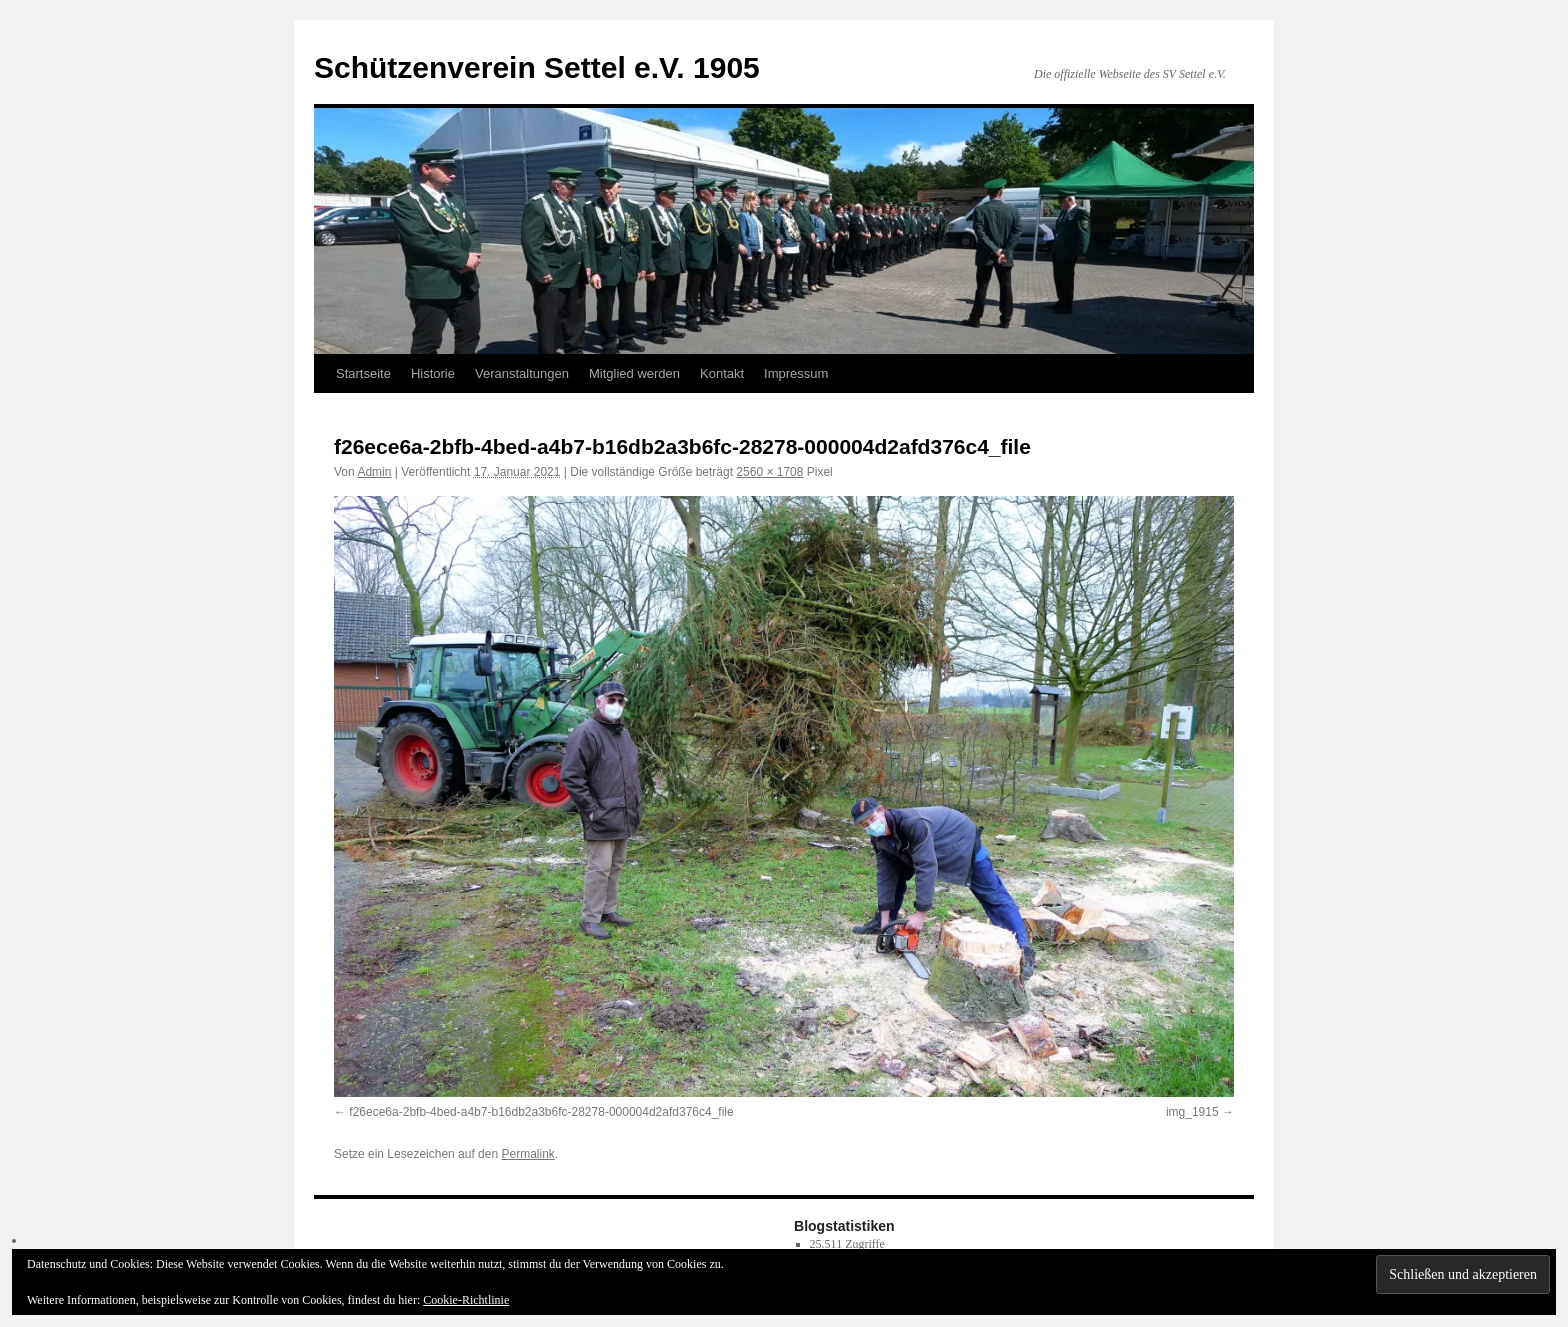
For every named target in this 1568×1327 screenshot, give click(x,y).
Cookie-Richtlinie (466, 1300)
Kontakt (722, 373)
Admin (374, 472)
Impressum (796, 373)
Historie (433, 373)
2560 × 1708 (769, 472)
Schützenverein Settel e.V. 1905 (537, 67)
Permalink (527, 1154)
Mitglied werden (634, 373)
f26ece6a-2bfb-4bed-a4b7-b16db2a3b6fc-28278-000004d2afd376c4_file (541, 1112)
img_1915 (1192, 1112)
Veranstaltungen (522, 373)
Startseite (363, 373)
